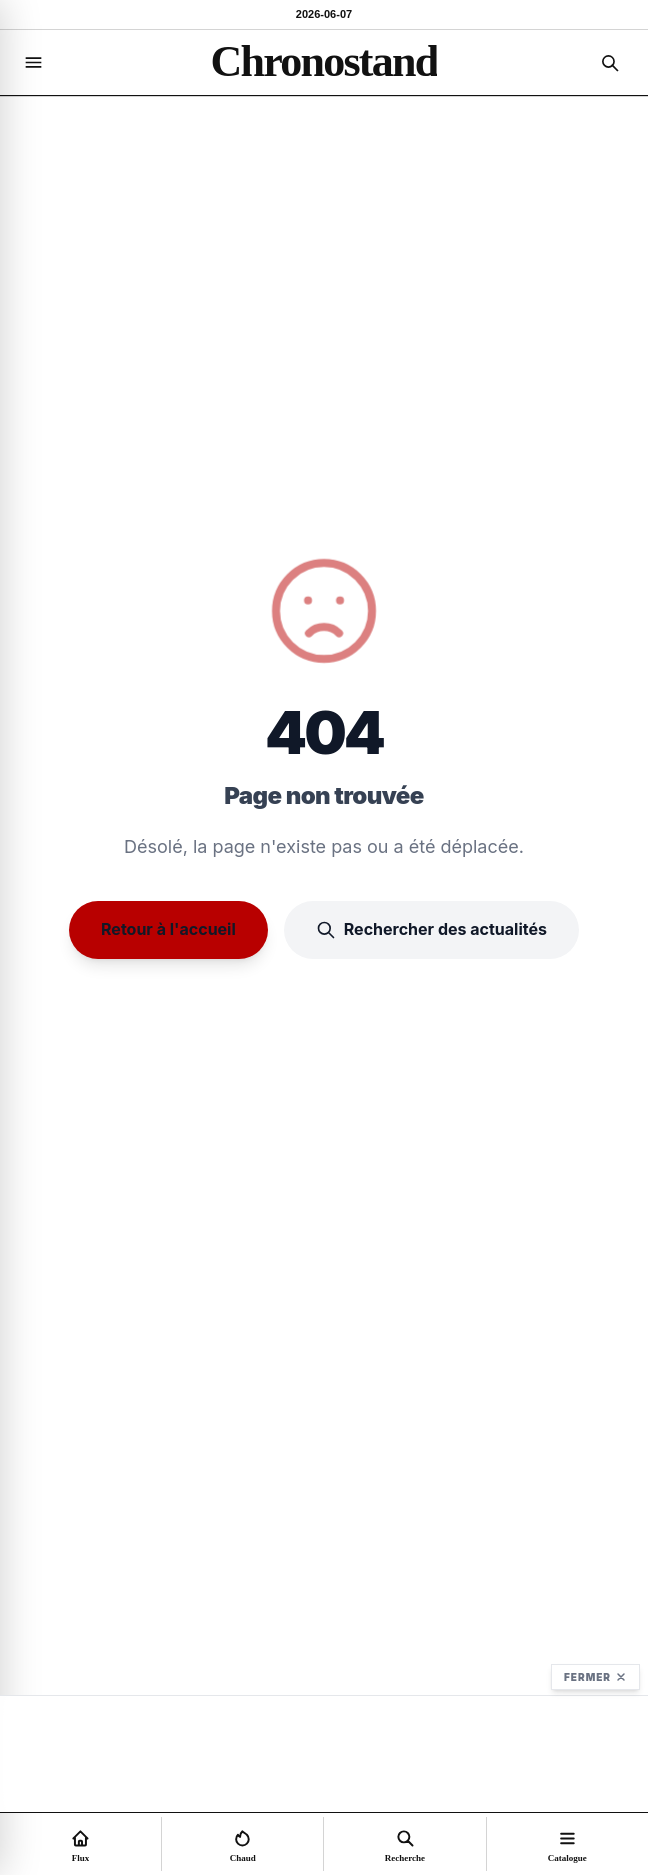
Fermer (595, 1677)
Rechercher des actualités (431, 929)
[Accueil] (324, 62)
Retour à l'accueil (168, 929)
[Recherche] (609, 63)
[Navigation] (33, 63)
